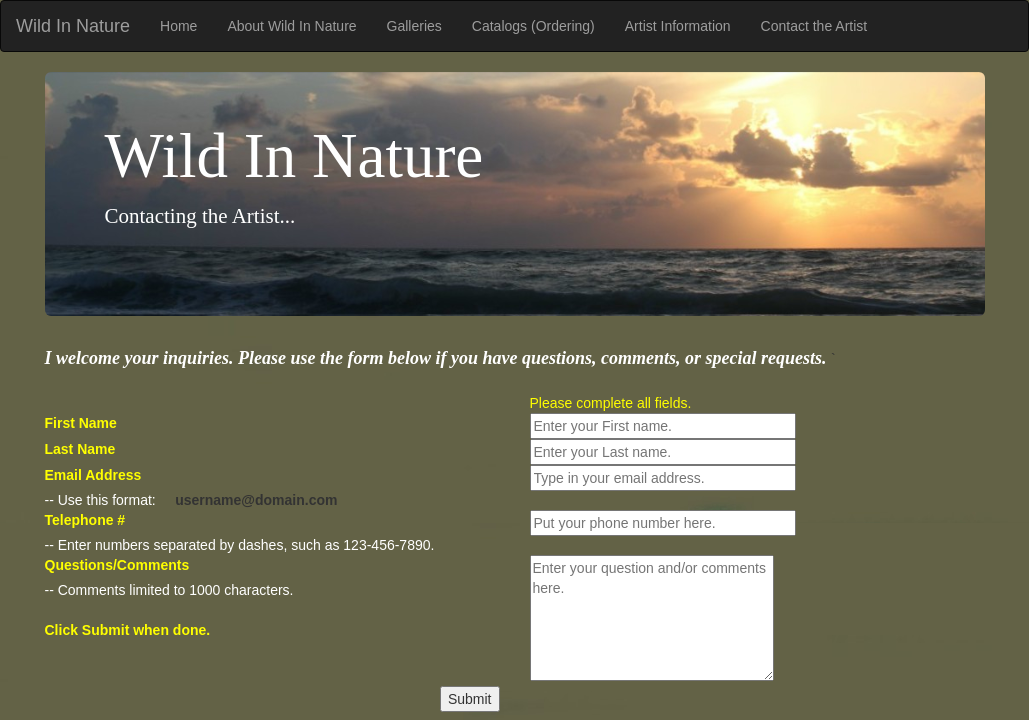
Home (178, 26)
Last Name (80, 449)
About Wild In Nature (291, 26)
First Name (81, 423)
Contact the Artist (814, 26)
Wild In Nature (73, 26)
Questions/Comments (117, 565)
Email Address (93, 475)
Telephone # (85, 520)
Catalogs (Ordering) (533, 26)
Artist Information (678, 26)
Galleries (414, 26)
